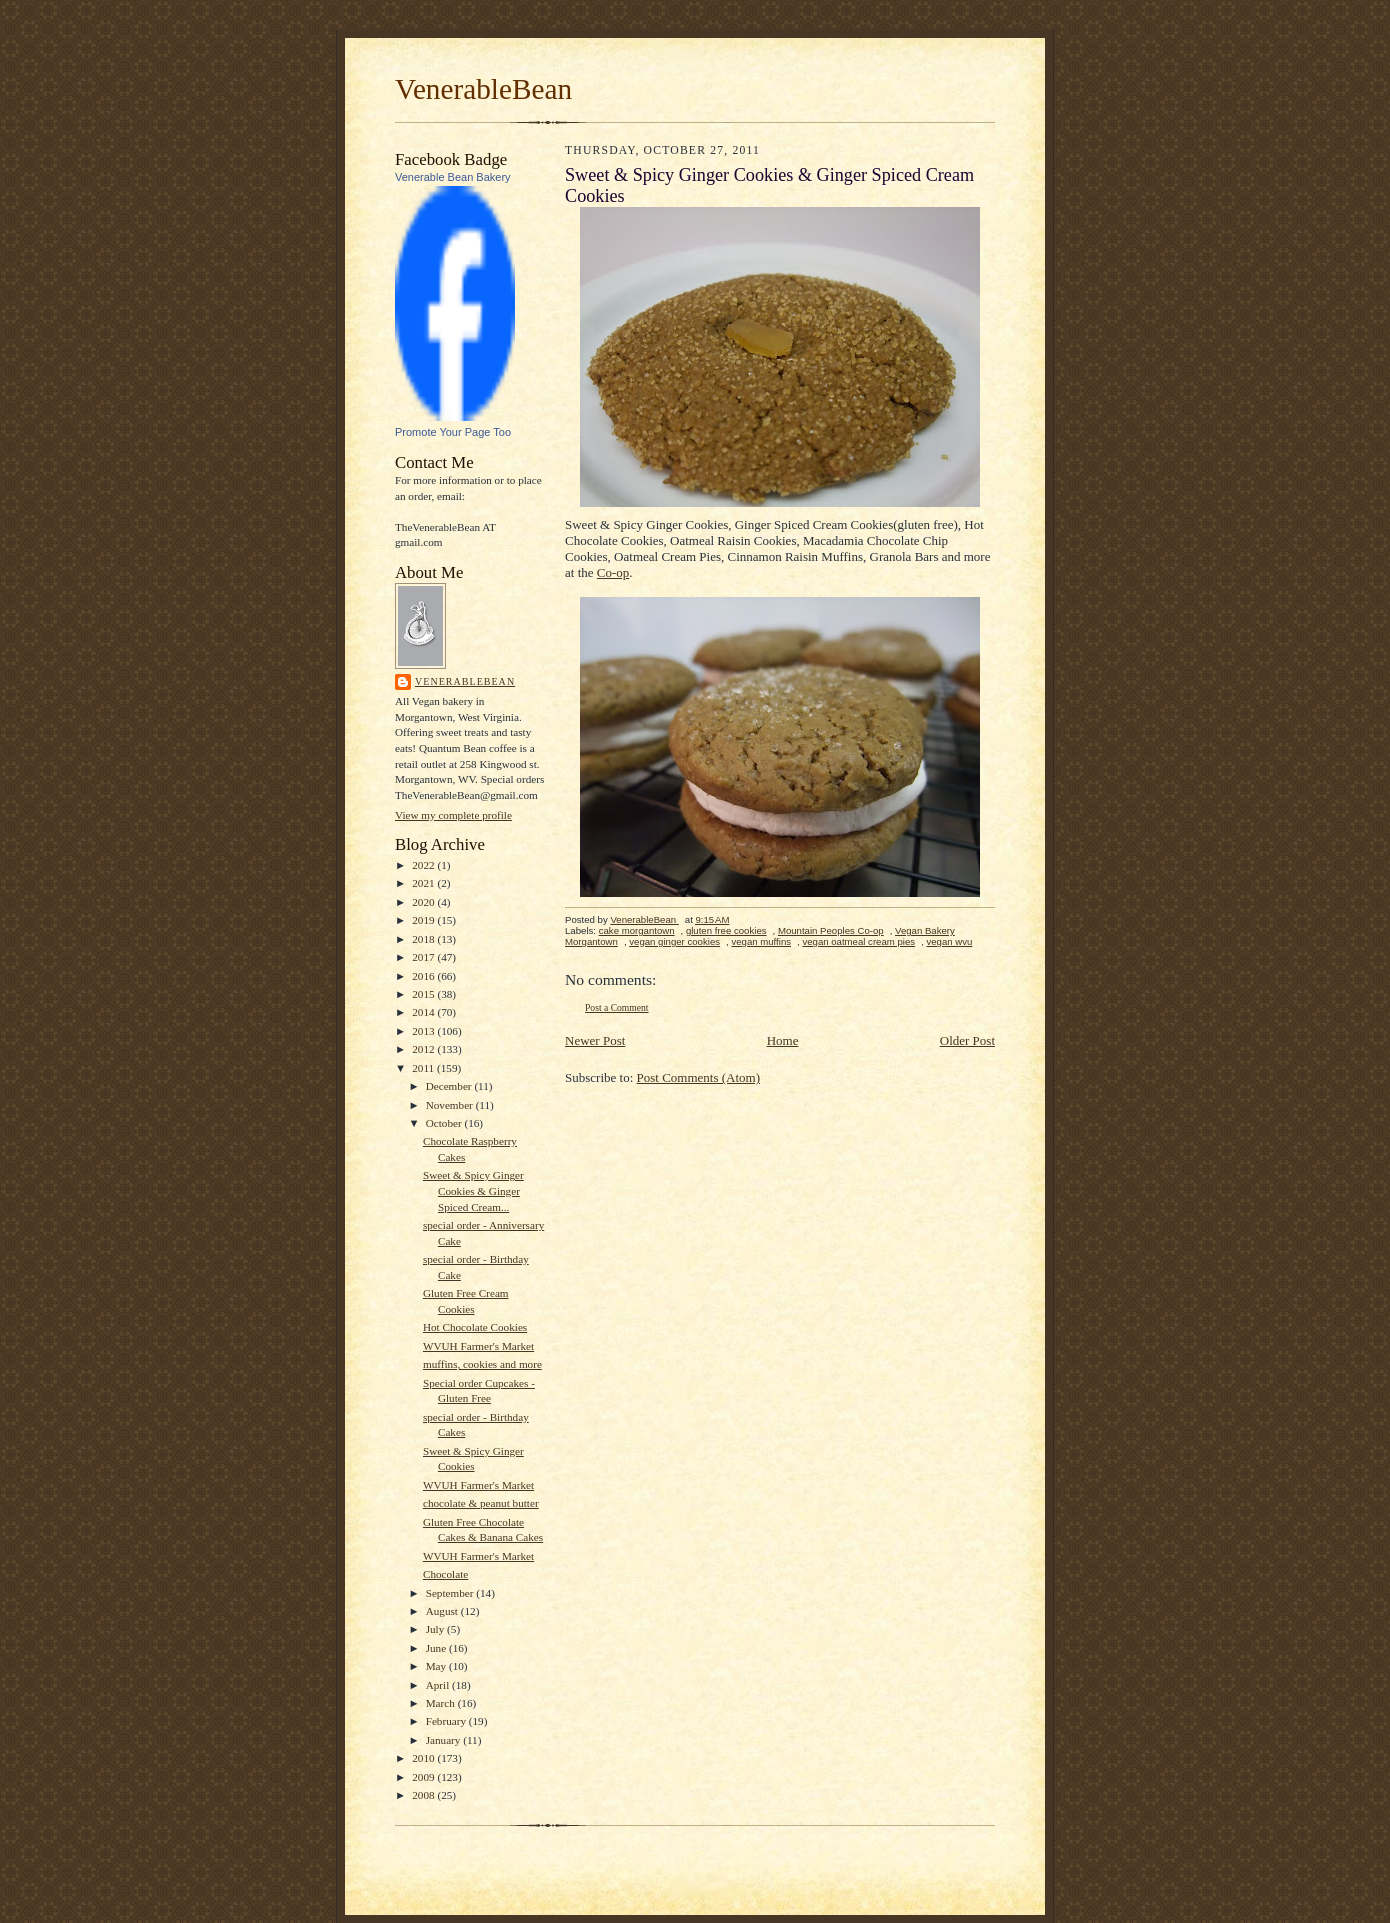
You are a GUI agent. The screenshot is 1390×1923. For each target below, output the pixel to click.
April (439, 1685)
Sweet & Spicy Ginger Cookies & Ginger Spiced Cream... (473, 1190)
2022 (424, 865)
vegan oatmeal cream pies (858, 941)
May (437, 1666)
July (436, 1629)
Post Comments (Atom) (699, 1077)
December (450, 1086)
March (442, 1703)
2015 (424, 994)
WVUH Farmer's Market (478, 1346)
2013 (424, 1031)
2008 (424, 1795)
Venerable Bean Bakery (453, 177)
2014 (424, 1012)
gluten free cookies (726, 930)
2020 (424, 902)
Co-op (613, 572)
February (447, 1721)
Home (783, 1040)
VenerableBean (483, 89)
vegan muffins (761, 941)
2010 (424, 1758)
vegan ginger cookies (674, 941)
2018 (424, 939)
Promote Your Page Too (453, 432)
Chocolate (445, 1574)
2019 (424, 920)
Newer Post (595, 1040)
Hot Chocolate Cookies (475, 1327)
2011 (424, 1068)
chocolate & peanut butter (481, 1503)
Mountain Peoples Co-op (831, 930)
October (445, 1123)
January (445, 1740)
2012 (424, 1049)
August (443, 1611)
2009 (424, 1777)
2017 (424, 957)
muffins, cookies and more (482, 1364)
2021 (424, 883)
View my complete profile (453, 815)
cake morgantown (637, 930)
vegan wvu (949, 941)
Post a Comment (617, 1007)
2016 (424, 976)
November (451, 1105)
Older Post (967, 1040)
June (437, 1648)
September (451, 1593)
